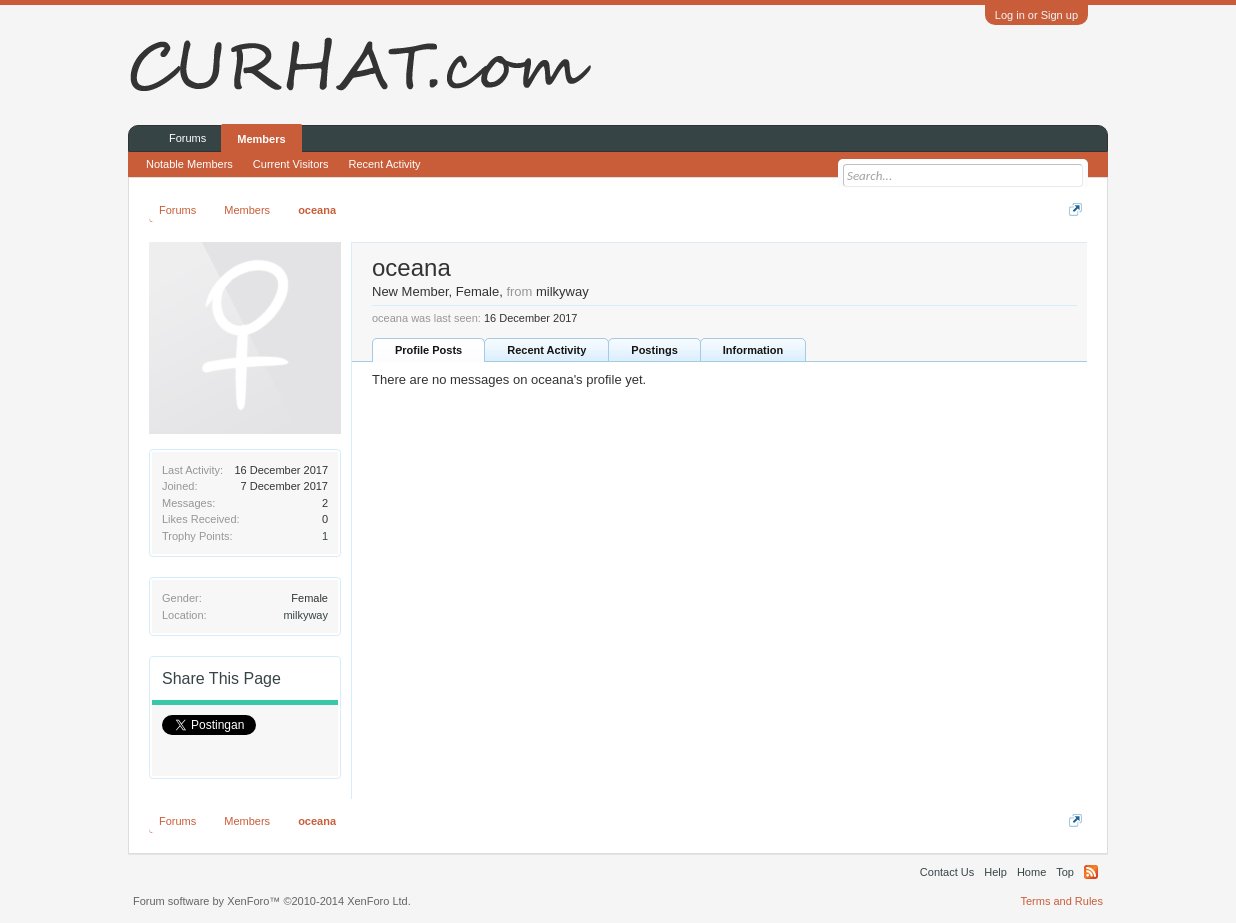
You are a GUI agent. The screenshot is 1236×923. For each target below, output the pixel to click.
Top (1065, 872)
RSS (1091, 872)
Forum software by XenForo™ (272, 901)
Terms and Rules (1061, 901)
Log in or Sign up (1036, 15)
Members (261, 139)
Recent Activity (546, 350)
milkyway (305, 615)
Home (1031, 872)
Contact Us (947, 872)
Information (753, 350)
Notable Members (189, 164)
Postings (654, 350)
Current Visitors (291, 164)
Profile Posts (428, 350)
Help (995, 872)
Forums (187, 138)
